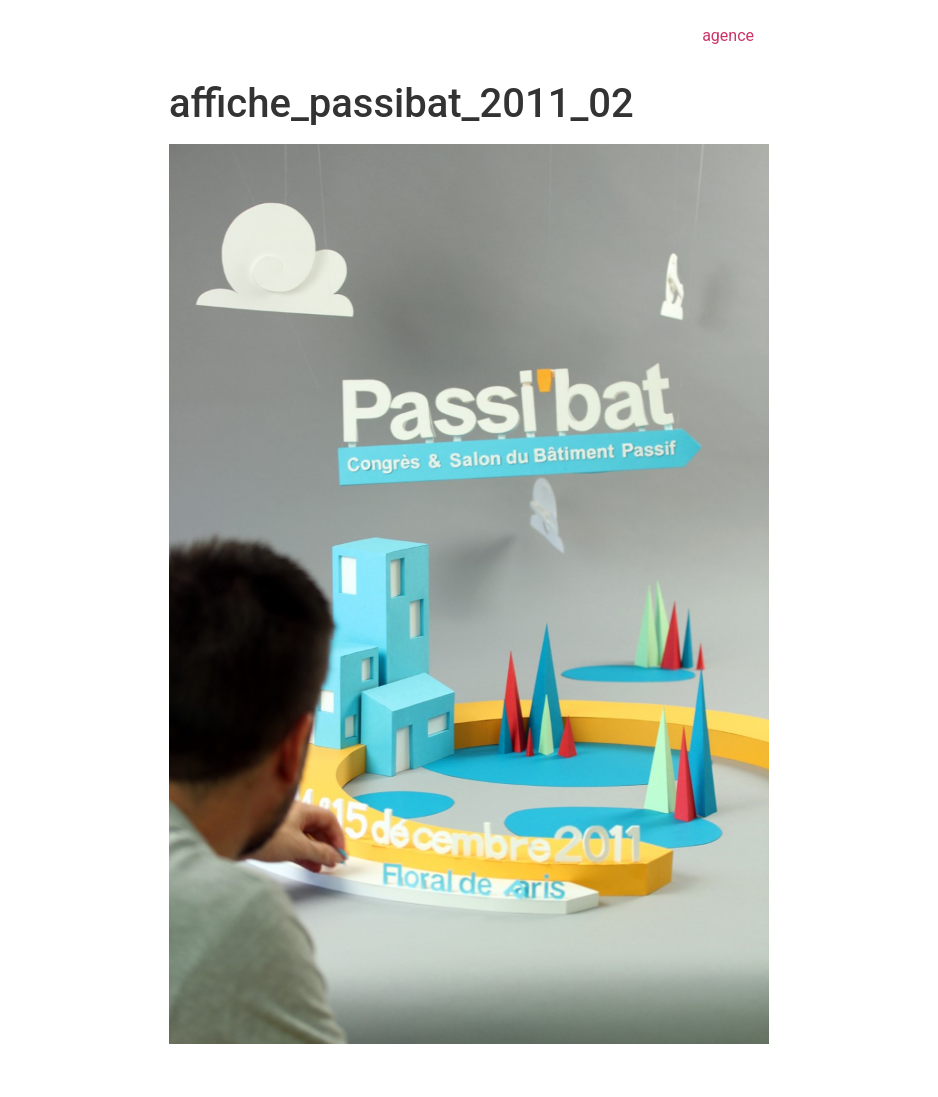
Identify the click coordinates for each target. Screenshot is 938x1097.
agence (728, 35)
